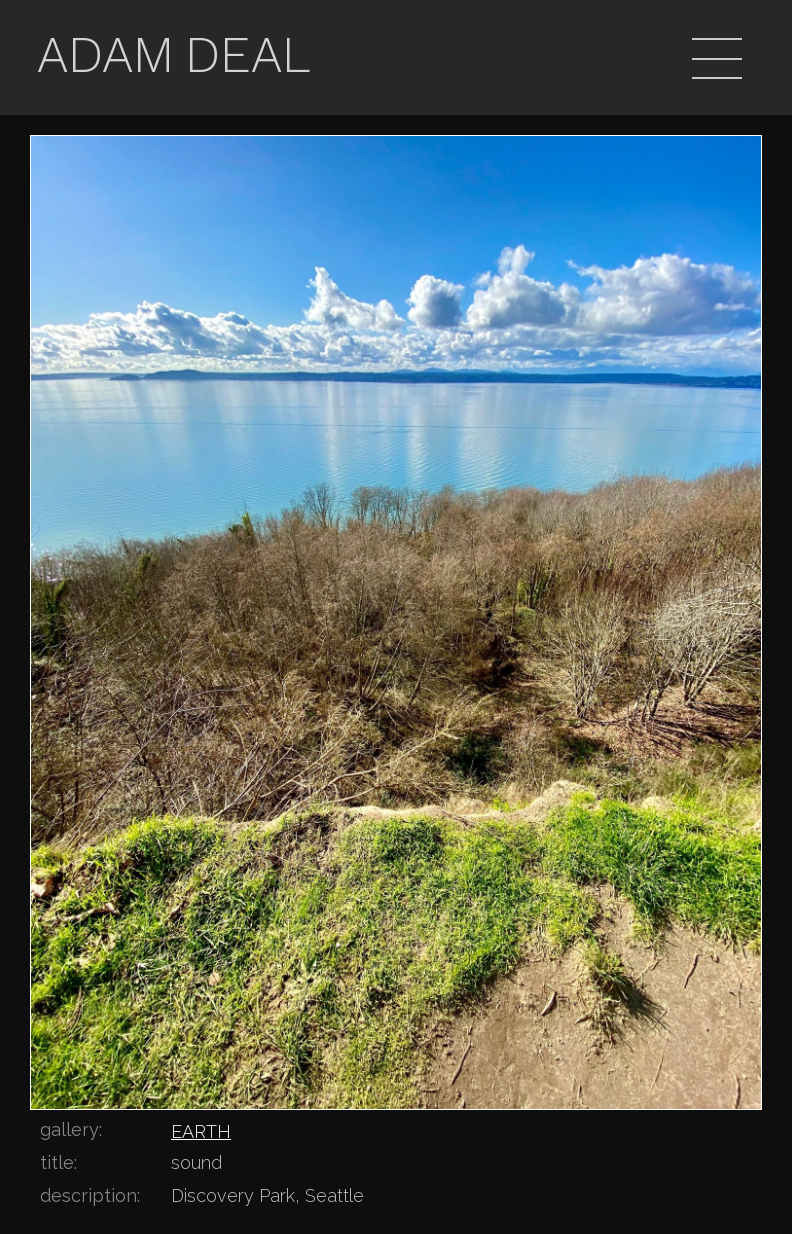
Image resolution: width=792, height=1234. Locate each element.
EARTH (201, 1131)
